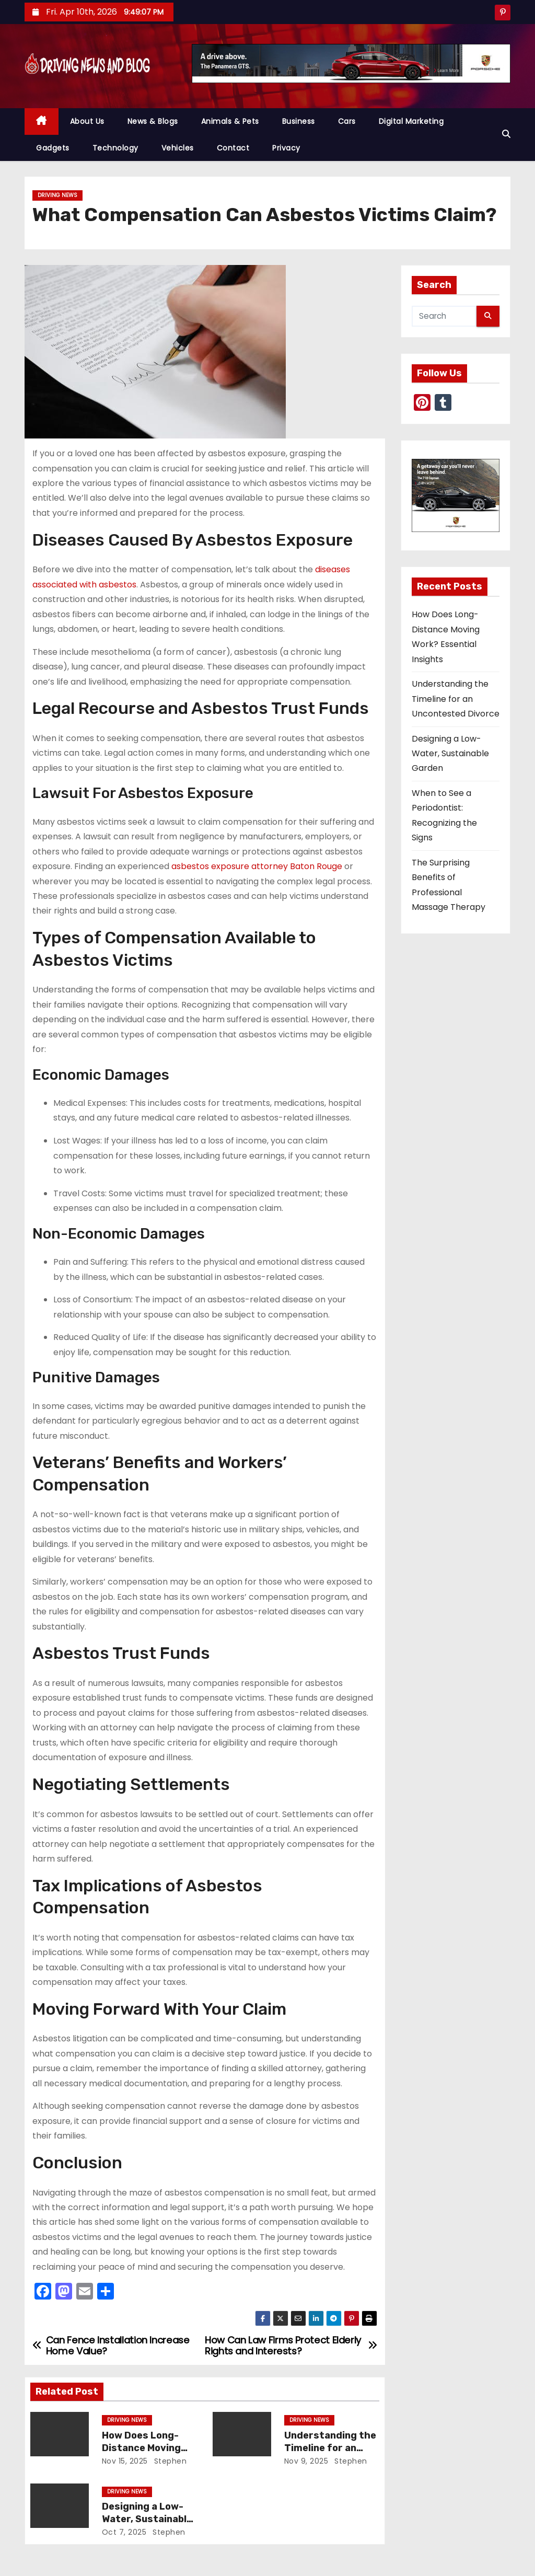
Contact (233, 148)
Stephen (169, 2461)
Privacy (286, 148)
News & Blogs (152, 121)
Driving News (57, 195)
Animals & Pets (230, 121)
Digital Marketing (411, 121)
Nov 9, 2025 (306, 2461)
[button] (506, 134)
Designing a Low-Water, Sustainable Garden (147, 2519)
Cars (347, 121)
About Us (87, 121)
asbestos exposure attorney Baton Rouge (256, 866)
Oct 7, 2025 (124, 2532)
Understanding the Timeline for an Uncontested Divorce (455, 699)
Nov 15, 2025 (125, 2461)
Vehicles (177, 148)
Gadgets (52, 148)
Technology (115, 148)
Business (298, 121)
